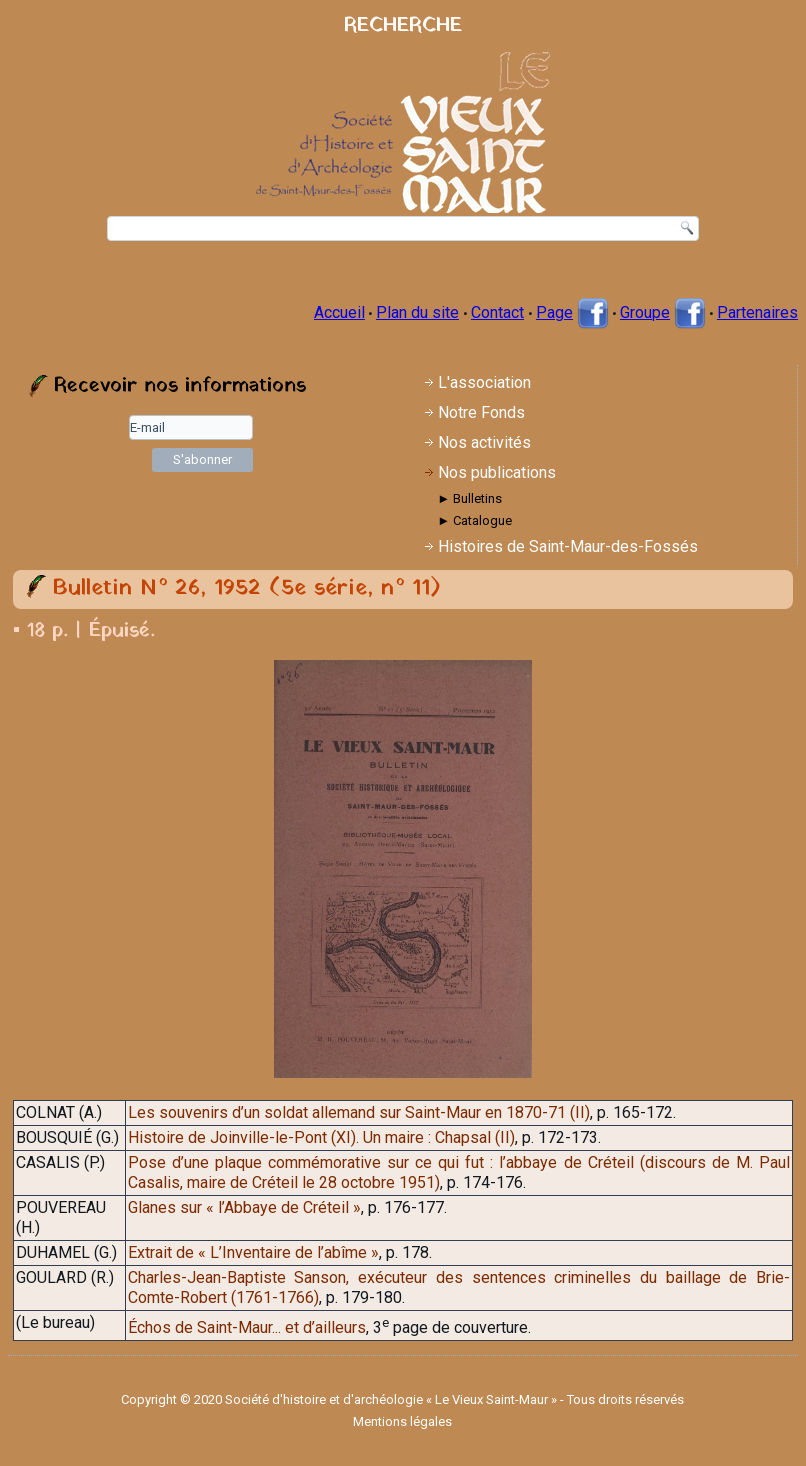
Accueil (339, 312)
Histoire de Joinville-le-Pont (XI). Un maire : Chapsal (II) (321, 1137)
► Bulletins (469, 498)
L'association (484, 382)
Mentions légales (402, 1421)
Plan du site (417, 312)
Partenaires (757, 312)
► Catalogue (474, 520)
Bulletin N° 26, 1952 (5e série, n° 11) (246, 588)
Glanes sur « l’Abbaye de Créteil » (244, 1207)
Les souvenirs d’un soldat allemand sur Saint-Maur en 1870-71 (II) (359, 1112)
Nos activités (484, 442)
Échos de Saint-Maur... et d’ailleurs (247, 1327)
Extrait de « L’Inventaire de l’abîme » (253, 1252)
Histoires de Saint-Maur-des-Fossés (568, 546)
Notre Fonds (481, 412)
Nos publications (497, 472)
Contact (497, 312)
